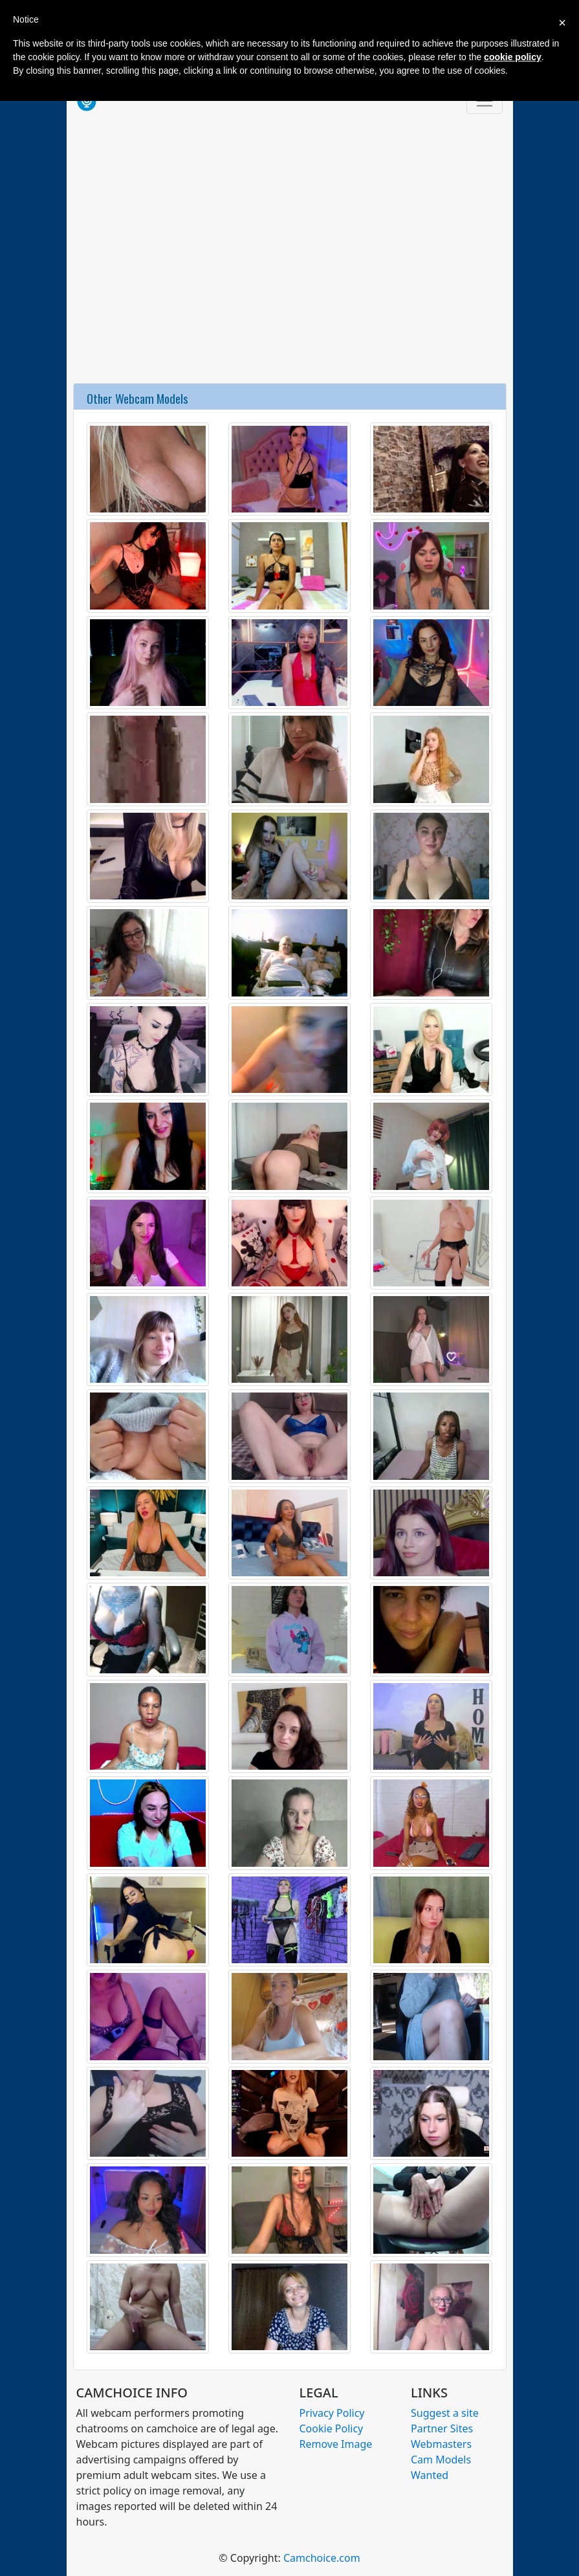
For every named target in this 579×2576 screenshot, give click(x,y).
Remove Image (336, 2444)
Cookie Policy (332, 2428)
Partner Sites (442, 2428)
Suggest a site (445, 2413)
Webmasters (441, 2444)
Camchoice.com (321, 2558)
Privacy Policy (332, 2413)
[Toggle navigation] (484, 101)
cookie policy (512, 57)
